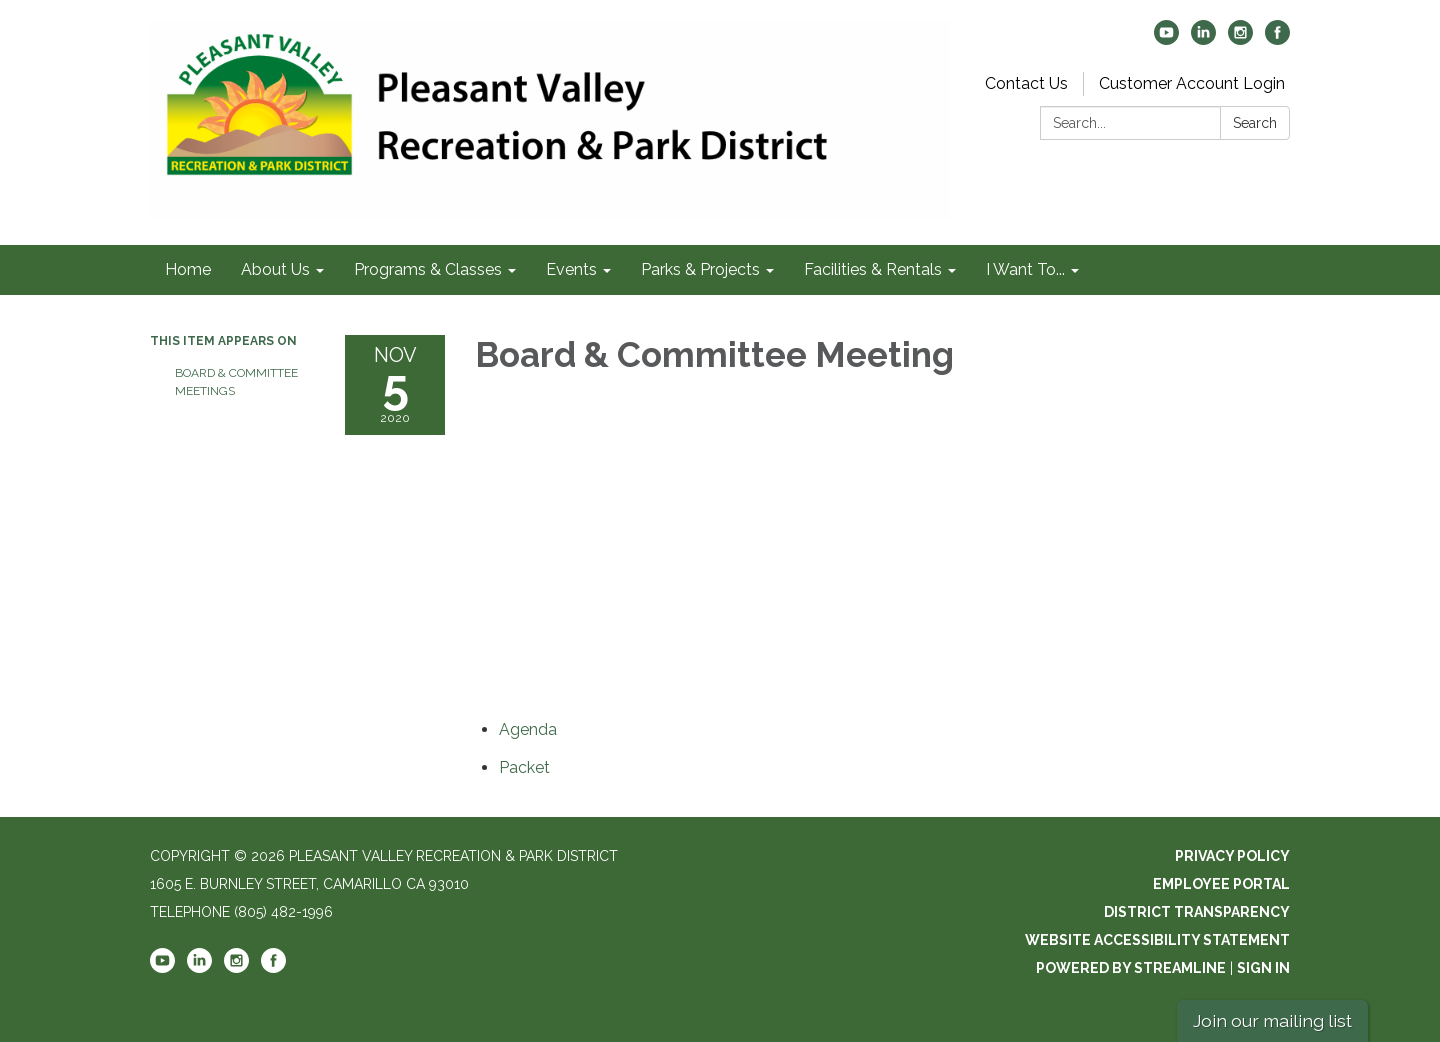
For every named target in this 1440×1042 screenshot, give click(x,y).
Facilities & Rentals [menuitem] (873, 269)
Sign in (1263, 968)
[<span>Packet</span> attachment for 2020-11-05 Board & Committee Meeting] (524, 767)
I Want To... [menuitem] (1025, 269)
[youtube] (1166, 39)
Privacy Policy (1232, 856)
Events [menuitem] (571, 269)
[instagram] (1240, 39)
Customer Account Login (1192, 83)
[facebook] (1277, 39)
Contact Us (1026, 83)
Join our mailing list (1272, 1020)
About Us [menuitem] (275, 269)
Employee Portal (1221, 884)
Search (1255, 123)
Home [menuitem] (188, 269)
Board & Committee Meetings (236, 382)
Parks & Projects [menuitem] (700, 269)
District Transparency (1197, 912)
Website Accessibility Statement (1157, 940)
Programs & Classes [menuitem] (428, 269)
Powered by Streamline (1131, 968)
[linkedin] (1203, 39)
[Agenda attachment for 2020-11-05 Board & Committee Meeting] (528, 729)
